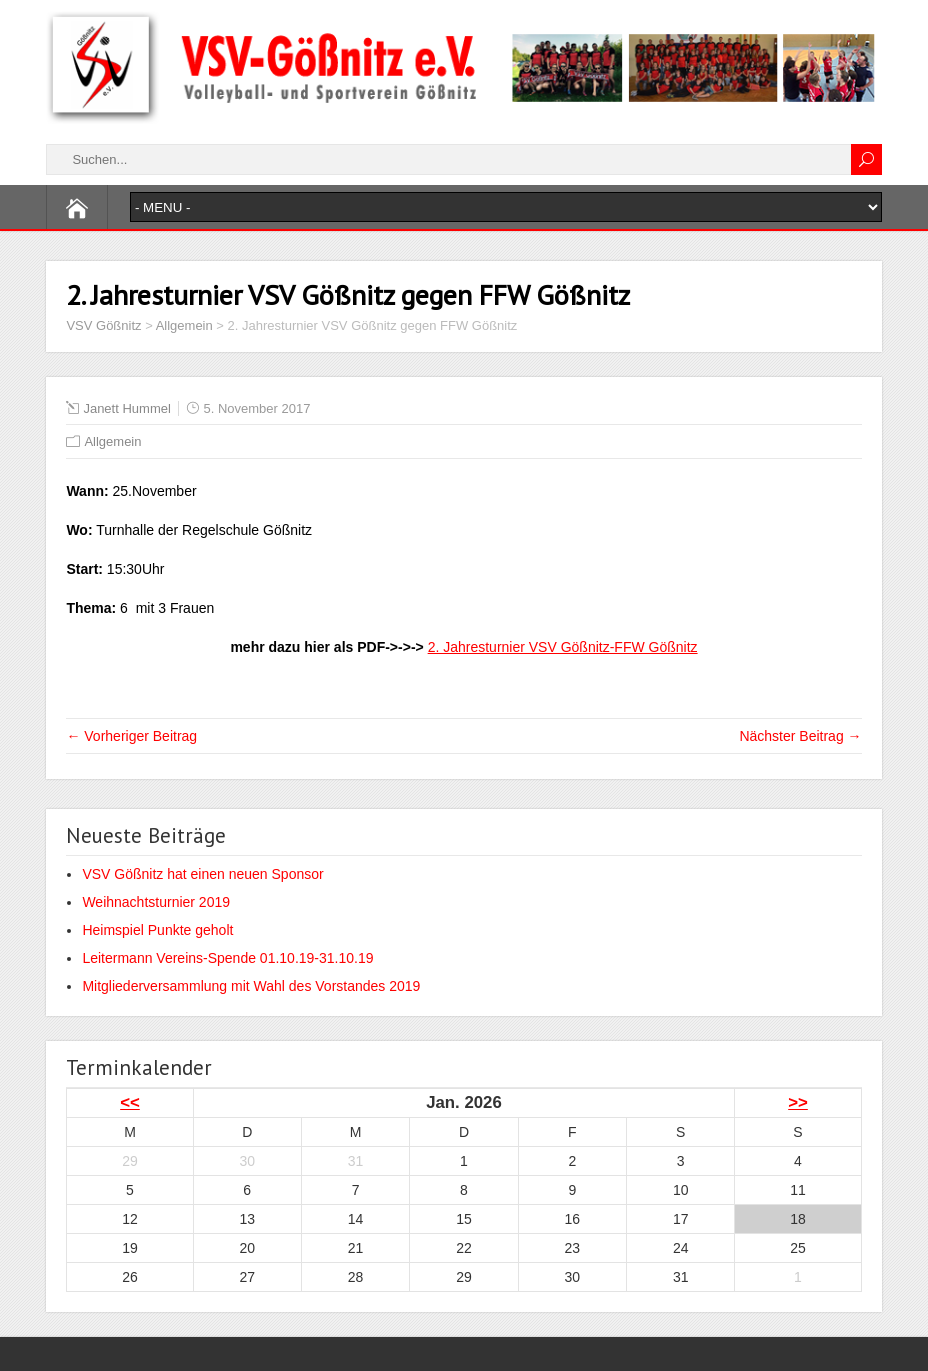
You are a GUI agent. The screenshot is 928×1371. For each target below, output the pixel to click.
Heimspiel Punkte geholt (157, 930)
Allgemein (112, 441)
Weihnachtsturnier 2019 (156, 902)
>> (798, 1102)
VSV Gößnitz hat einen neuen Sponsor (202, 874)
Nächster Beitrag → (800, 736)
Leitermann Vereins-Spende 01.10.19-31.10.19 (227, 958)
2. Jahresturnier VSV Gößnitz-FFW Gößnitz (563, 647)
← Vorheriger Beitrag (131, 736)
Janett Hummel (126, 408)
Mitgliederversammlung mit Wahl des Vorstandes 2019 (251, 986)
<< (130, 1102)
